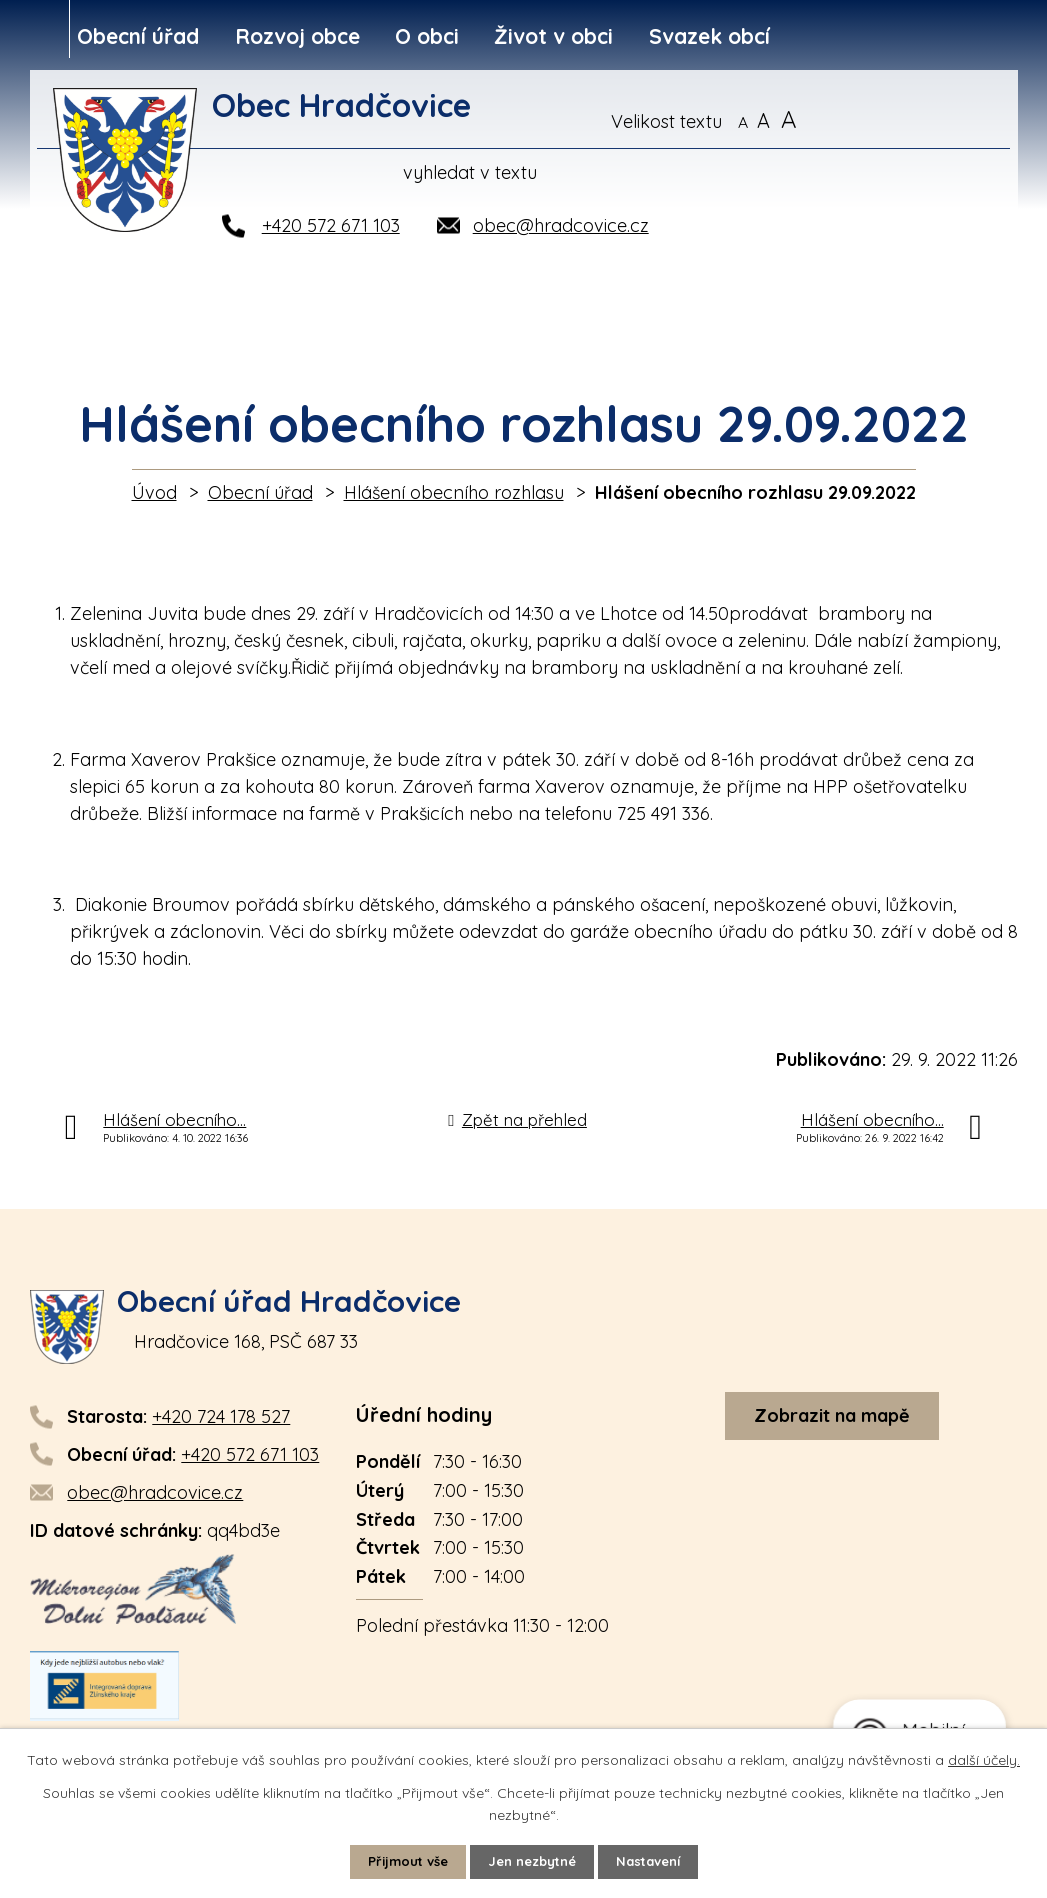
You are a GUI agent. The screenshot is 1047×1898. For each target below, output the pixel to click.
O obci (427, 36)
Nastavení (656, 1861)
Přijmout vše (399, 1861)
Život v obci (553, 36)
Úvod (154, 492)
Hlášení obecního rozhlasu (454, 492)
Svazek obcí (709, 36)
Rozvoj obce (297, 36)
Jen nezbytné (532, 1861)
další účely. (984, 1758)
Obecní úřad (138, 36)
